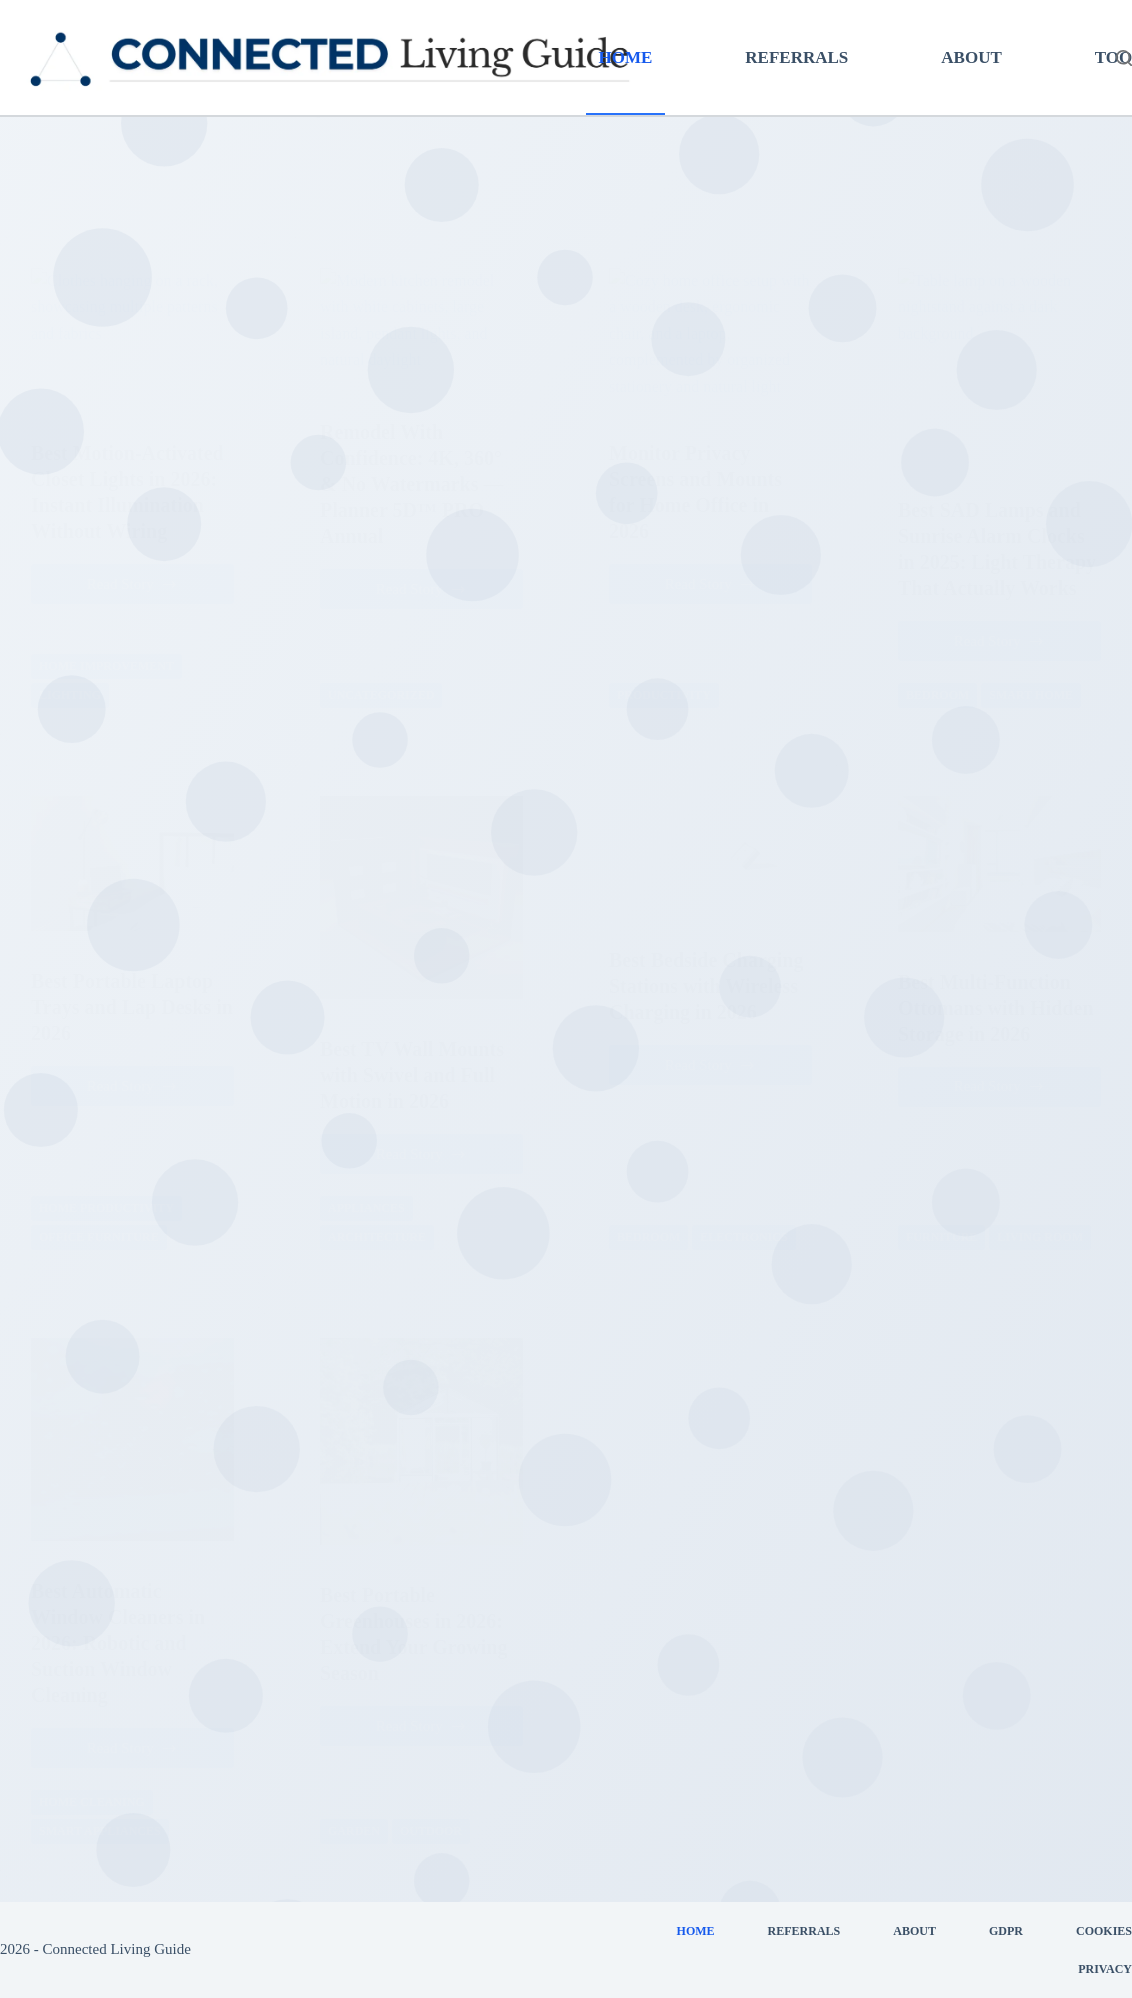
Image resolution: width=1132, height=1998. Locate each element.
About (971, 57)
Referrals (796, 57)
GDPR (1006, 1931)
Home (626, 57)
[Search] (1124, 58)
